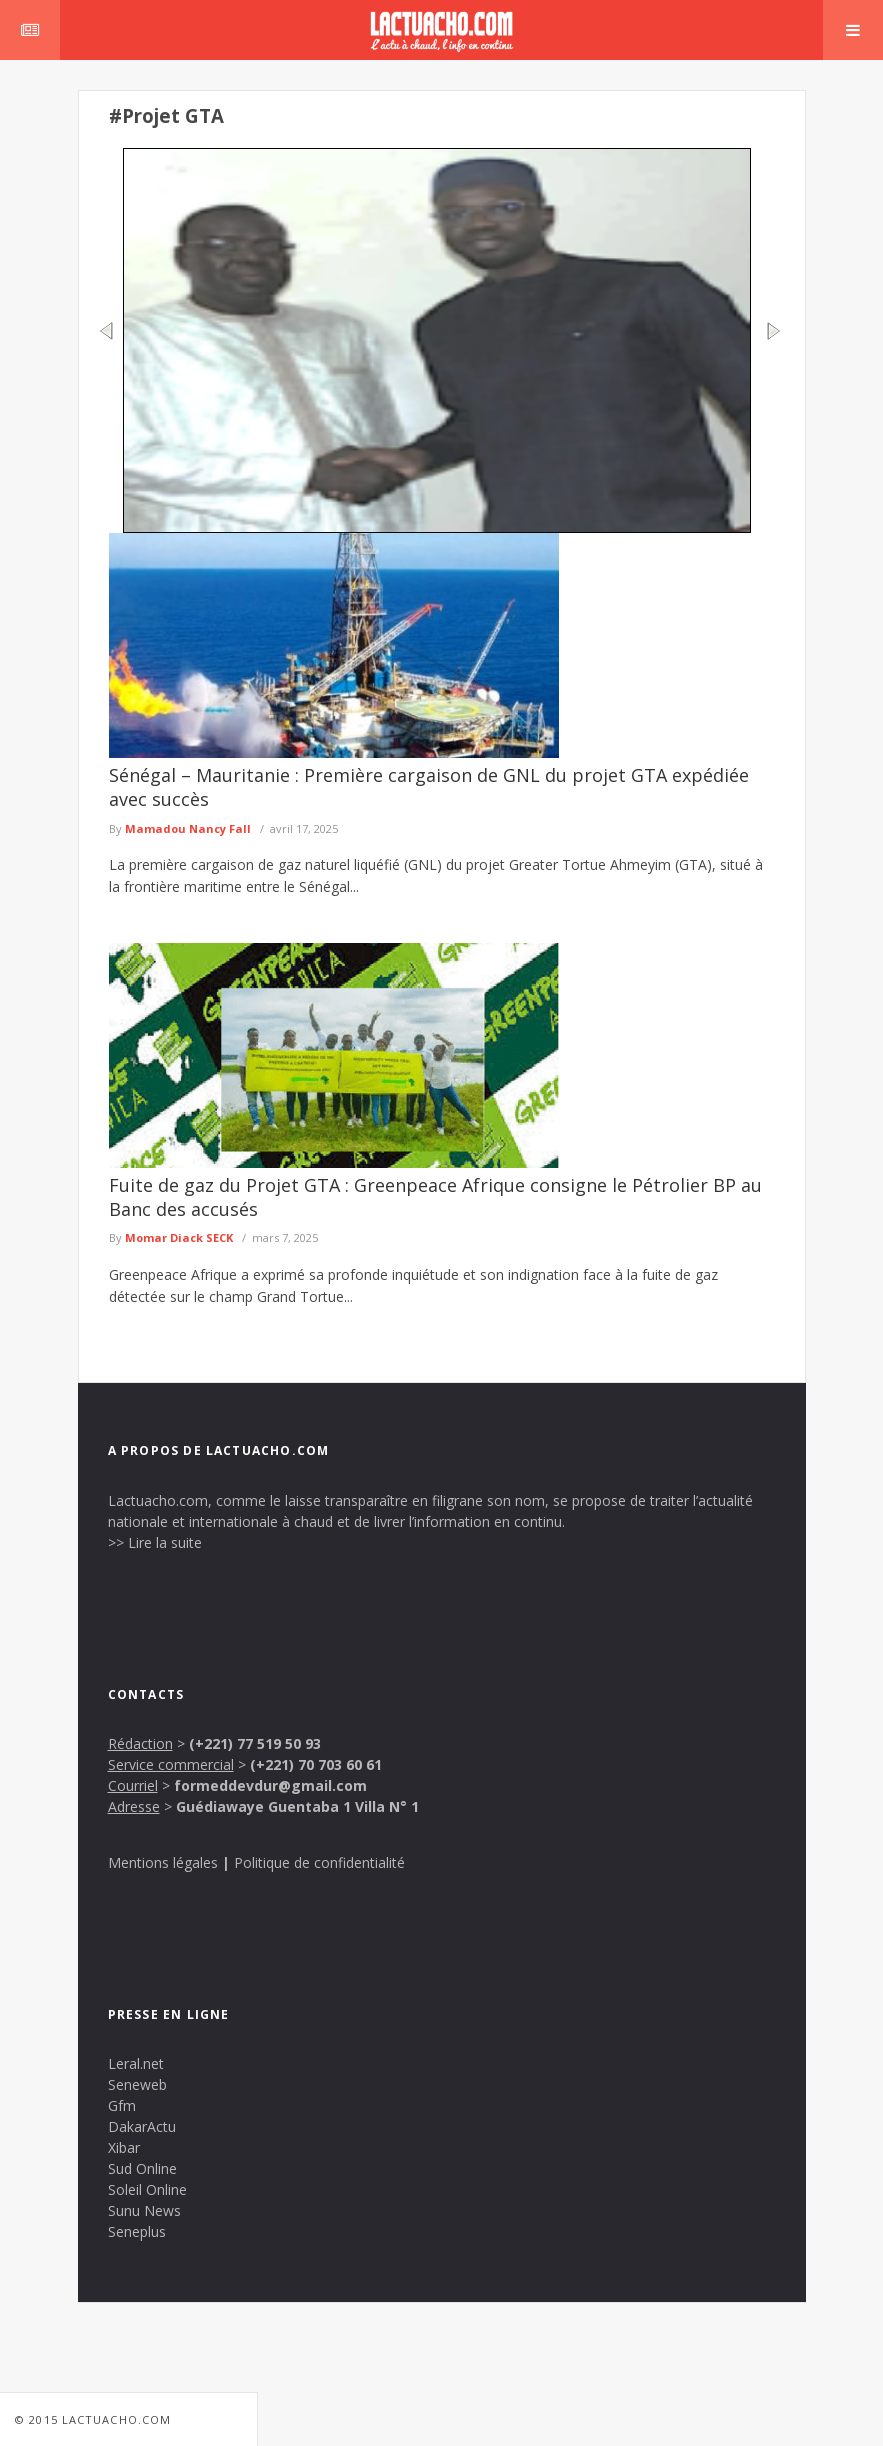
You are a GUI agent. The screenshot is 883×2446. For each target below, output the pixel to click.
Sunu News (144, 2210)
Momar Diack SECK (179, 1237)
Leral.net (136, 2063)
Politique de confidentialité (319, 1862)
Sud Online (142, 2168)
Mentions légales (163, 1862)
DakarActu (142, 2126)
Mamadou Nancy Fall (188, 828)
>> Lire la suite (155, 1542)
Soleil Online (147, 2189)
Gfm (122, 2105)
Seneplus (137, 2231)
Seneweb (137, 2084)
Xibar (124, 2147)
